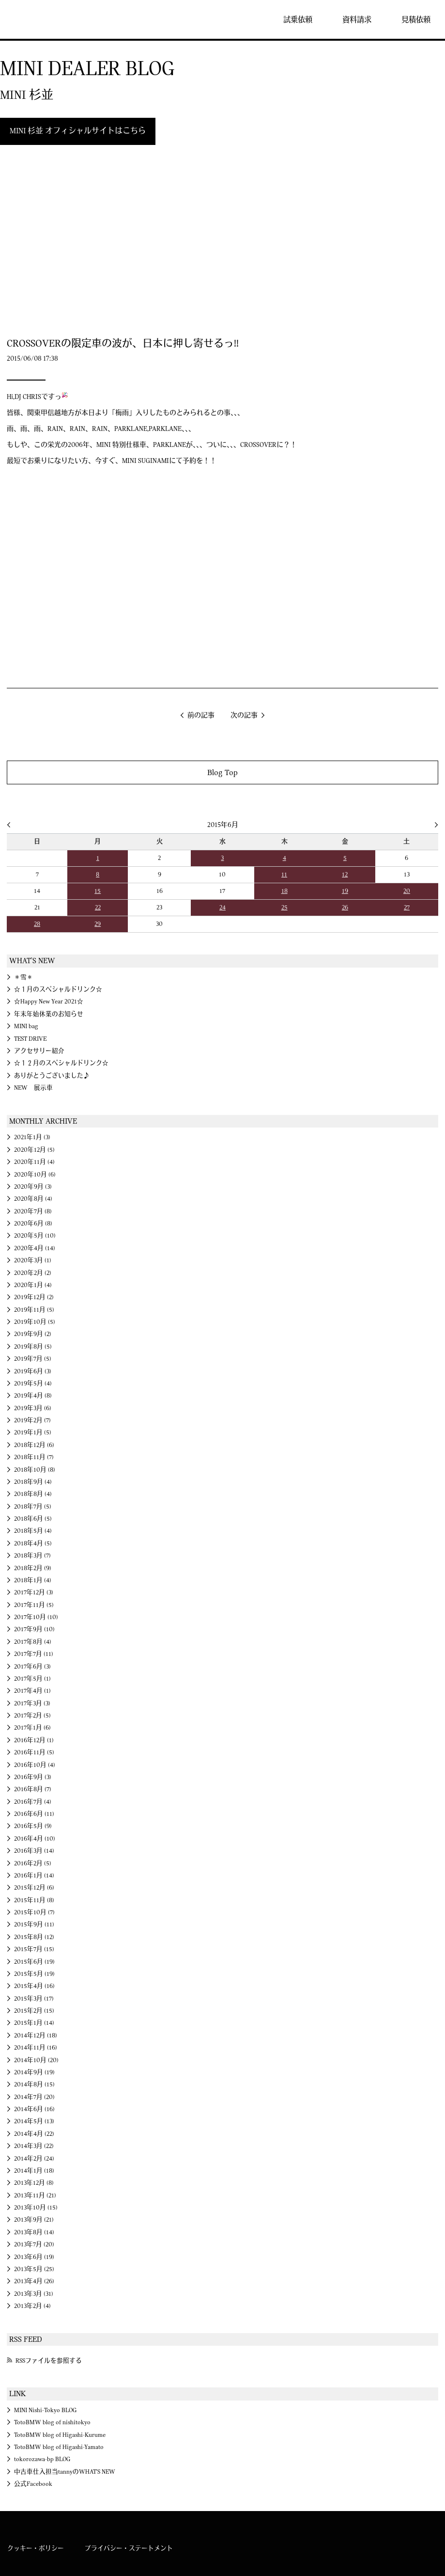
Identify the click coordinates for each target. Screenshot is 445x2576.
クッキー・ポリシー (35, 2548)
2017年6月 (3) (32, 1666)
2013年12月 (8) (34, 2182)
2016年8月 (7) (32, 1789)
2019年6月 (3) (32, 1371)
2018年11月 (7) (34, 1457)
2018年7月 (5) (32, 1506)
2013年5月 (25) (34, 2269)
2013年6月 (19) (34, 2257)
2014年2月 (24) (34, 2158)
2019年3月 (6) (32, 1408)
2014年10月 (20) (36, 2060)
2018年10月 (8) (34, 1469)
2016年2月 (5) (32, 1863)
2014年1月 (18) (34, 2170)
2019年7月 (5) (32, 1358)
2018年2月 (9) (32, 1568)
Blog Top (222, 772)
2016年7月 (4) (32, 1801)
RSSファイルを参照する (48, 2360)
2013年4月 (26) (34, 2281)
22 (98, 907)
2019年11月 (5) (34, 1309)
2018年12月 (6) (34, 1445)
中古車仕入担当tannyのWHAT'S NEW (64, 2471)
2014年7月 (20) (34, 2097)
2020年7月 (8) (33, 1211)
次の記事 (244, 715)
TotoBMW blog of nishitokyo (52, 2422)
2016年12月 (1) (34, 1740)
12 (345, 874)
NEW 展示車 (33, 1087)
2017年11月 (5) (34, 1605)
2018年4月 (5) (33, 1543)
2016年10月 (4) (34, 1765)
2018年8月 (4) (33, 1494)
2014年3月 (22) (34, 2146)
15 (97, 891)
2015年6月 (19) (34, 1961)
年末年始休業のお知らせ (48, 1014)
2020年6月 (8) (33, 1223)
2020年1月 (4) (33, 1285)
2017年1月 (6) (32, 1727)
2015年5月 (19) (34, 1974)
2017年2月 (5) (32, 1715)
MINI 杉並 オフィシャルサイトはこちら (78, 131)
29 (97, 924)
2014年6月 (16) (34, 2109)
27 (407, 907)
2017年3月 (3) (32, 1703)
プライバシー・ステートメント (129, 2548)
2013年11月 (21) (35, 2195)
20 (406, 891)
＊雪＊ (23, 977)
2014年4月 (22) (34, 2134)
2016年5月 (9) (33, 1826)
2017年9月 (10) (34, 1629)
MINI (36, 19)
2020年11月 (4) (34, 1162)
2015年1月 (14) (34, 2022)
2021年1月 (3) (32, 1137)
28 (37, 924)
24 (222, 907)
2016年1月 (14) (34, 1875)
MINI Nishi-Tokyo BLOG (45, 2410)
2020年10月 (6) (35, 1174)
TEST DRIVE (30, 1038)
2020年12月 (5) (34, 1149)
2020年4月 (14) (34, 1248)
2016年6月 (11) (34, 1814)
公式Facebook (33, 2484)
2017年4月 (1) (32, 1690)
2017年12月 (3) (33, 1592)
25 (284, 907)
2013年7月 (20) (34, 2244)
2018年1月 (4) (32, 1580)
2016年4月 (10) (34, 1838)
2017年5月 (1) (32, 1678)
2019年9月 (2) (32, 1334)
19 (345, 891)
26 (345, 907)
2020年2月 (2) (32, 1273)
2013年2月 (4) (32, 2306)
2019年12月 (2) (34, 1297)
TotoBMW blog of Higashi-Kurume (60, 2435)
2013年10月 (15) (36, 2207)
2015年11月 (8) (34, 1900)
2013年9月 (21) (34, 2219)
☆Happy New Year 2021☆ (48, 1001)
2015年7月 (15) (34, 1949)
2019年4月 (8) (33, 1395)
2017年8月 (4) (32, 1641)
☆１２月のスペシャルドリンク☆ (61, 1063)
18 (284, 891)
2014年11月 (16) (35, 2047)
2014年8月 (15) (34, 2084)
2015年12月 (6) (34, 1887)
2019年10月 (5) (34, 1322)
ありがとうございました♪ (52, 1075)
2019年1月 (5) (32, 1432)
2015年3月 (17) (34, 1998)
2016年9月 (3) (32, 1777)
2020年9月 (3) (33, 1186)
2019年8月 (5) (33, 1346)
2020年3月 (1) (32, 1260)
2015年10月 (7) (34, 1912)
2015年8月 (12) (34, 1937)
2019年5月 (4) (33, 1383)
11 (284, 874)
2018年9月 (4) (33, 1482)
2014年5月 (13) (34, 2121)
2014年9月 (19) (34, 2072)
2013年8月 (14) (34, 2232)
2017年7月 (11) (33, 1654)
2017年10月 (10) (36, 1617)
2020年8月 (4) (33, 1198)
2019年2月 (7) (32, 1420)
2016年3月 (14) (34, 1850)
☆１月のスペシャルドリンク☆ (58, 989)
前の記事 (201, 715)
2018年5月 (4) (33, 1530)
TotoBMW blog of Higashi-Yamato (59, 2447)
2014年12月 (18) (35, 2035)
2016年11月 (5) (34, 1752)
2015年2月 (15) (34, 2010)
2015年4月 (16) (34, 1986)
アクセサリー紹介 (39, 1051)
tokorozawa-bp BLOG (42, 2459)
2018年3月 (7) (32, 1555)
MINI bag (26, 1026)
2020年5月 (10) (35, 1235)
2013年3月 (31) (33, 2293)
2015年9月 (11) (34, 1924)
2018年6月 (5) (33, 1518)
